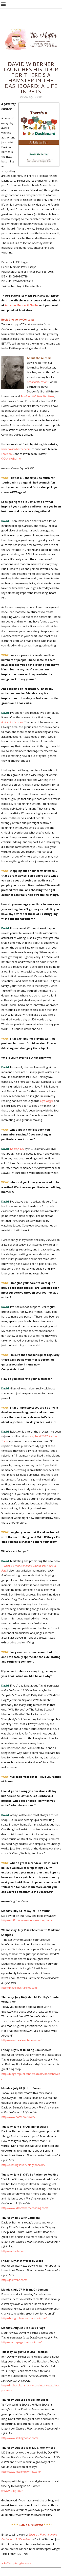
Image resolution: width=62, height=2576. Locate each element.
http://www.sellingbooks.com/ (19, 2438)
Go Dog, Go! (17, 1149)
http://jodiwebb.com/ (14, 2280)
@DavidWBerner (11, 458)
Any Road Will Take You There (37, 396)
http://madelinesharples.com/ (19, 1987)
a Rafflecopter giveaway (16, 2563)
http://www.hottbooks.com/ (18, 2117)
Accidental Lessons (37, 382)
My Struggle (46, 1101)
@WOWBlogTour (12, 2491)
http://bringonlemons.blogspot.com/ (24, 2318)
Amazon (10, 305)
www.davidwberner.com (15, 449)
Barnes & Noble (27, 305)
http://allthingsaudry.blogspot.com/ (23, 2165)
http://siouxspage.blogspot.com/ (21, 2342)
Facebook (7, 454)
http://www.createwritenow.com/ (21, 2040)
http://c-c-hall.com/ (12, 2251)
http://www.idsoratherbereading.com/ (24, 2208)
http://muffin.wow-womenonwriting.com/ (26, 1920)
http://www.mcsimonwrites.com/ (21, 2471)
